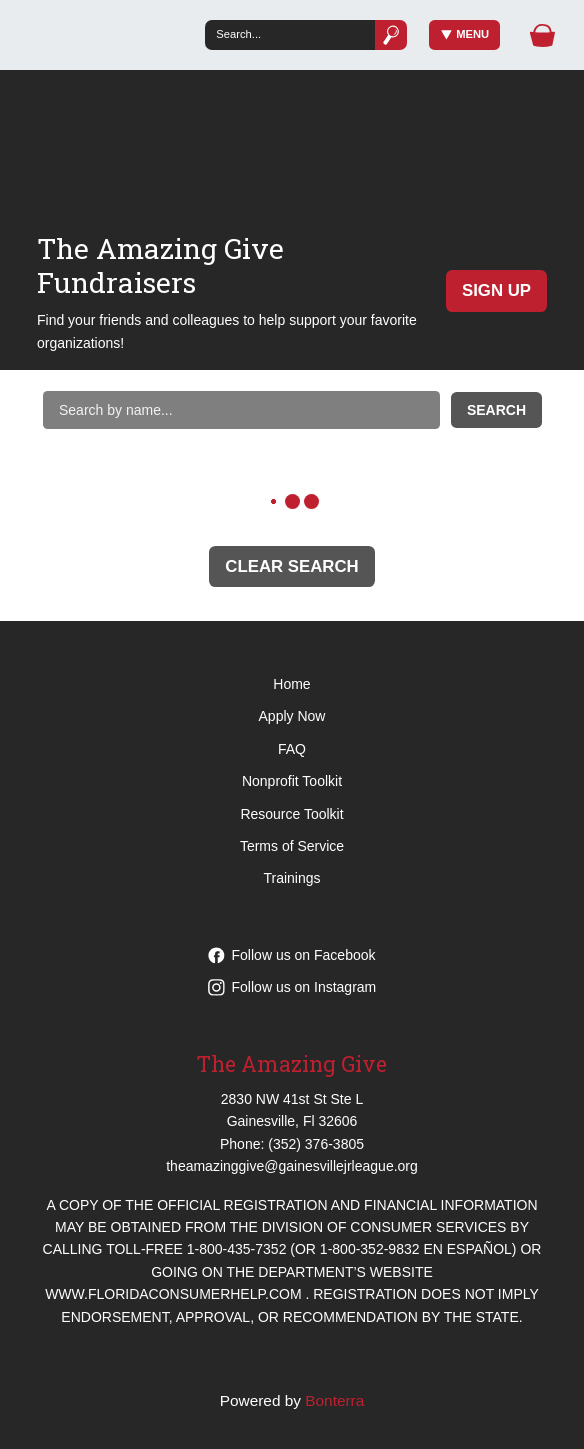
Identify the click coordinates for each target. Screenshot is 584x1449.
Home (291, 684)
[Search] (289, 34)
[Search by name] (241, 410)
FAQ (292, 749)
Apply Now (292, 716)
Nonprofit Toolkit (292, 781)
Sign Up (496, 290)
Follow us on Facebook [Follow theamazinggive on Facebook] (292, 955)
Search (496, 410)
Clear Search (291, 566)
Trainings (291, 878)
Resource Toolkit (291, 814)
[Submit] (391, 34)
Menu (465, 34)
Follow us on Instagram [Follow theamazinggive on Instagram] (292, 987)
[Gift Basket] (542, 35)
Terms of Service (292, 846)
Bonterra (334, 1400)
